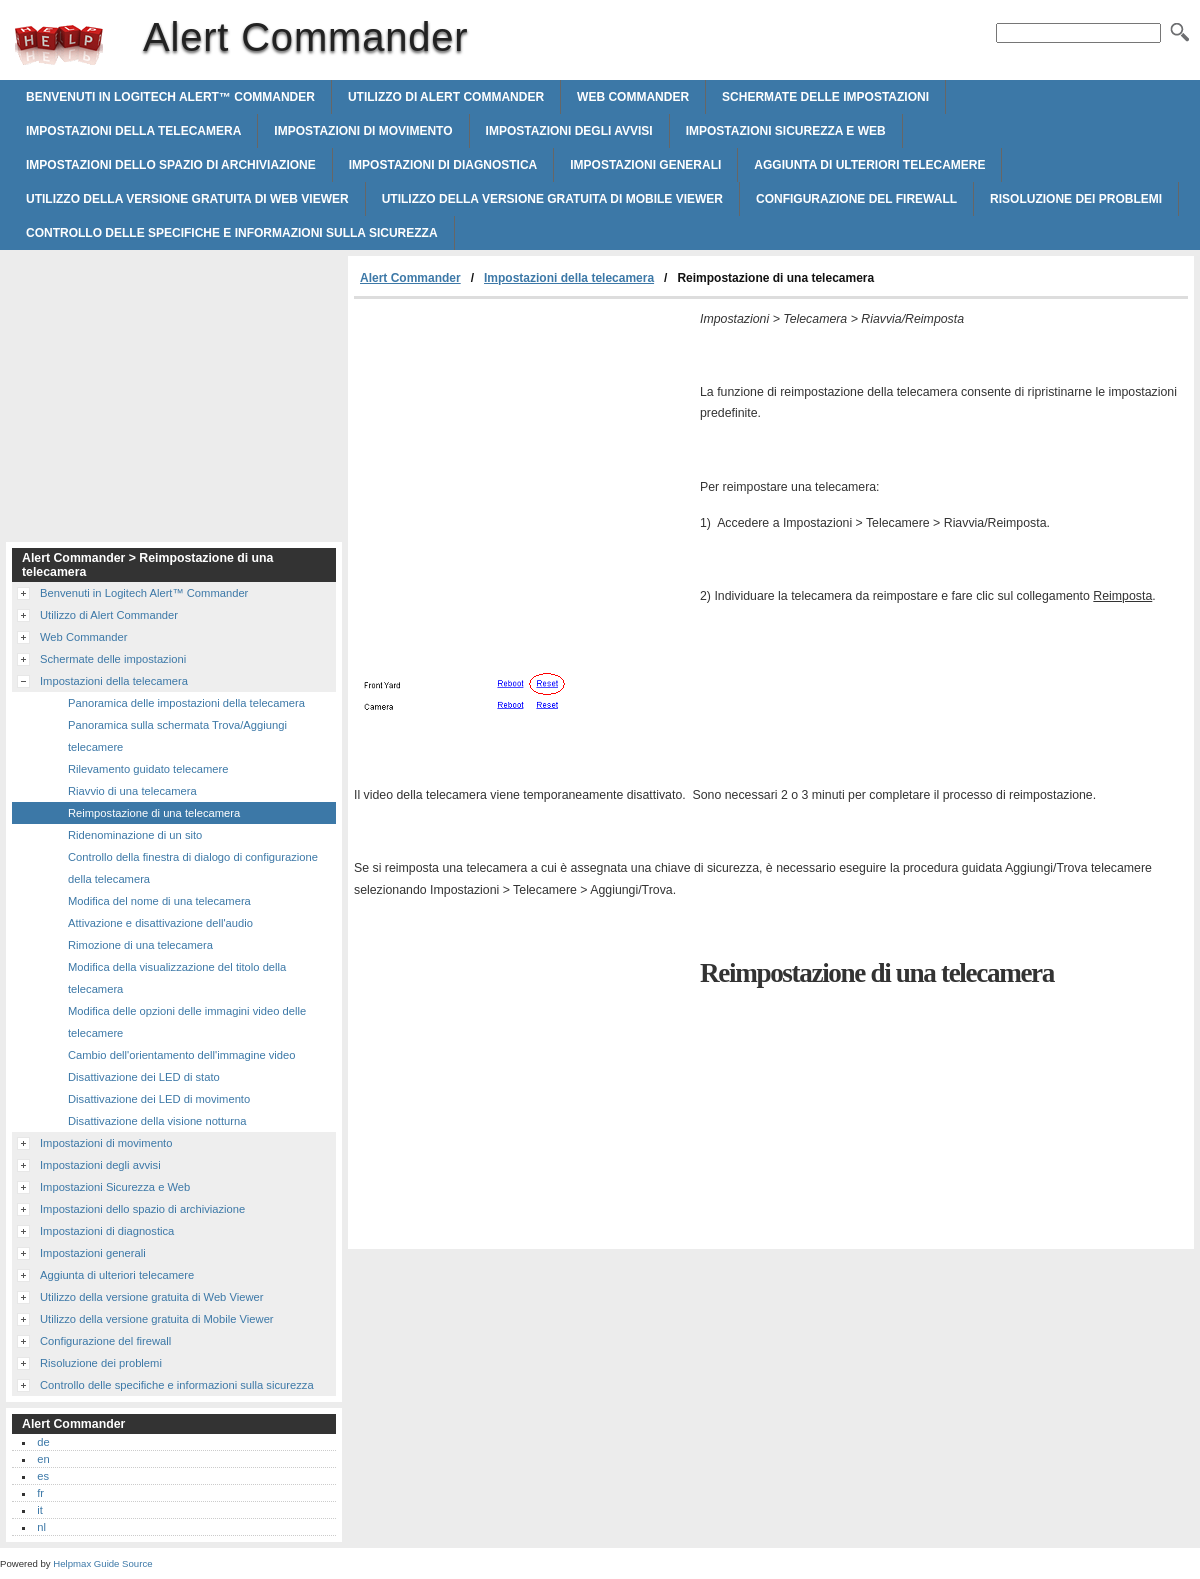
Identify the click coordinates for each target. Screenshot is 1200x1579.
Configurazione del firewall (856, 199)
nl (41, 1527)
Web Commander (633, 97)
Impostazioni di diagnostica (443, 165)
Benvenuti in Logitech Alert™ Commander (170, 97)
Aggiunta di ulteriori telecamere (869, 165)
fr (40, 1493)
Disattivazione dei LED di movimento (159, 1099)
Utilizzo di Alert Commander (446, 97)
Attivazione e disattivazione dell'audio (160, 923)
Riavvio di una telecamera (132, 791)
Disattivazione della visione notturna (157, 1121)
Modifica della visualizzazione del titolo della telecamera (177, 978)
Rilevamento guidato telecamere (148, 769)
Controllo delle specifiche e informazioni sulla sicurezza (232, 233)
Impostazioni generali (645, 165)
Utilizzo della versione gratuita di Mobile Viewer (552, 199)
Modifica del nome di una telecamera (159, 901)
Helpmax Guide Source (102, 1563)
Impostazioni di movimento (363, 131)
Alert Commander (59, 45)
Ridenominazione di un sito (135, 835)
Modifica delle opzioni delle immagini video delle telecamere (187, 1022)
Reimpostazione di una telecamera (154, 813)
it (40, 1510)
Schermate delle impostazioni (825, 97)
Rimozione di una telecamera (140, 945)
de (43, 1442)
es (43, 1476)
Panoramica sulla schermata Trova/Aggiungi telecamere (177, 736)
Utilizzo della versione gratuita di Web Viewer (187, 199)
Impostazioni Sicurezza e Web (786, 131)
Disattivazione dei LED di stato (144, 1077)
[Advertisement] (522, 449)
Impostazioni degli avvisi (569, 131)
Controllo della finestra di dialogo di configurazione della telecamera (193, 868)
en (43, 1459)
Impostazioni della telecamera (133, 131)
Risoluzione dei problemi (1076, 199)
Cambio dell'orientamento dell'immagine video (182, 1055)
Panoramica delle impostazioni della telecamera (186, 703)
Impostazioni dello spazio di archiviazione (171, 165)
